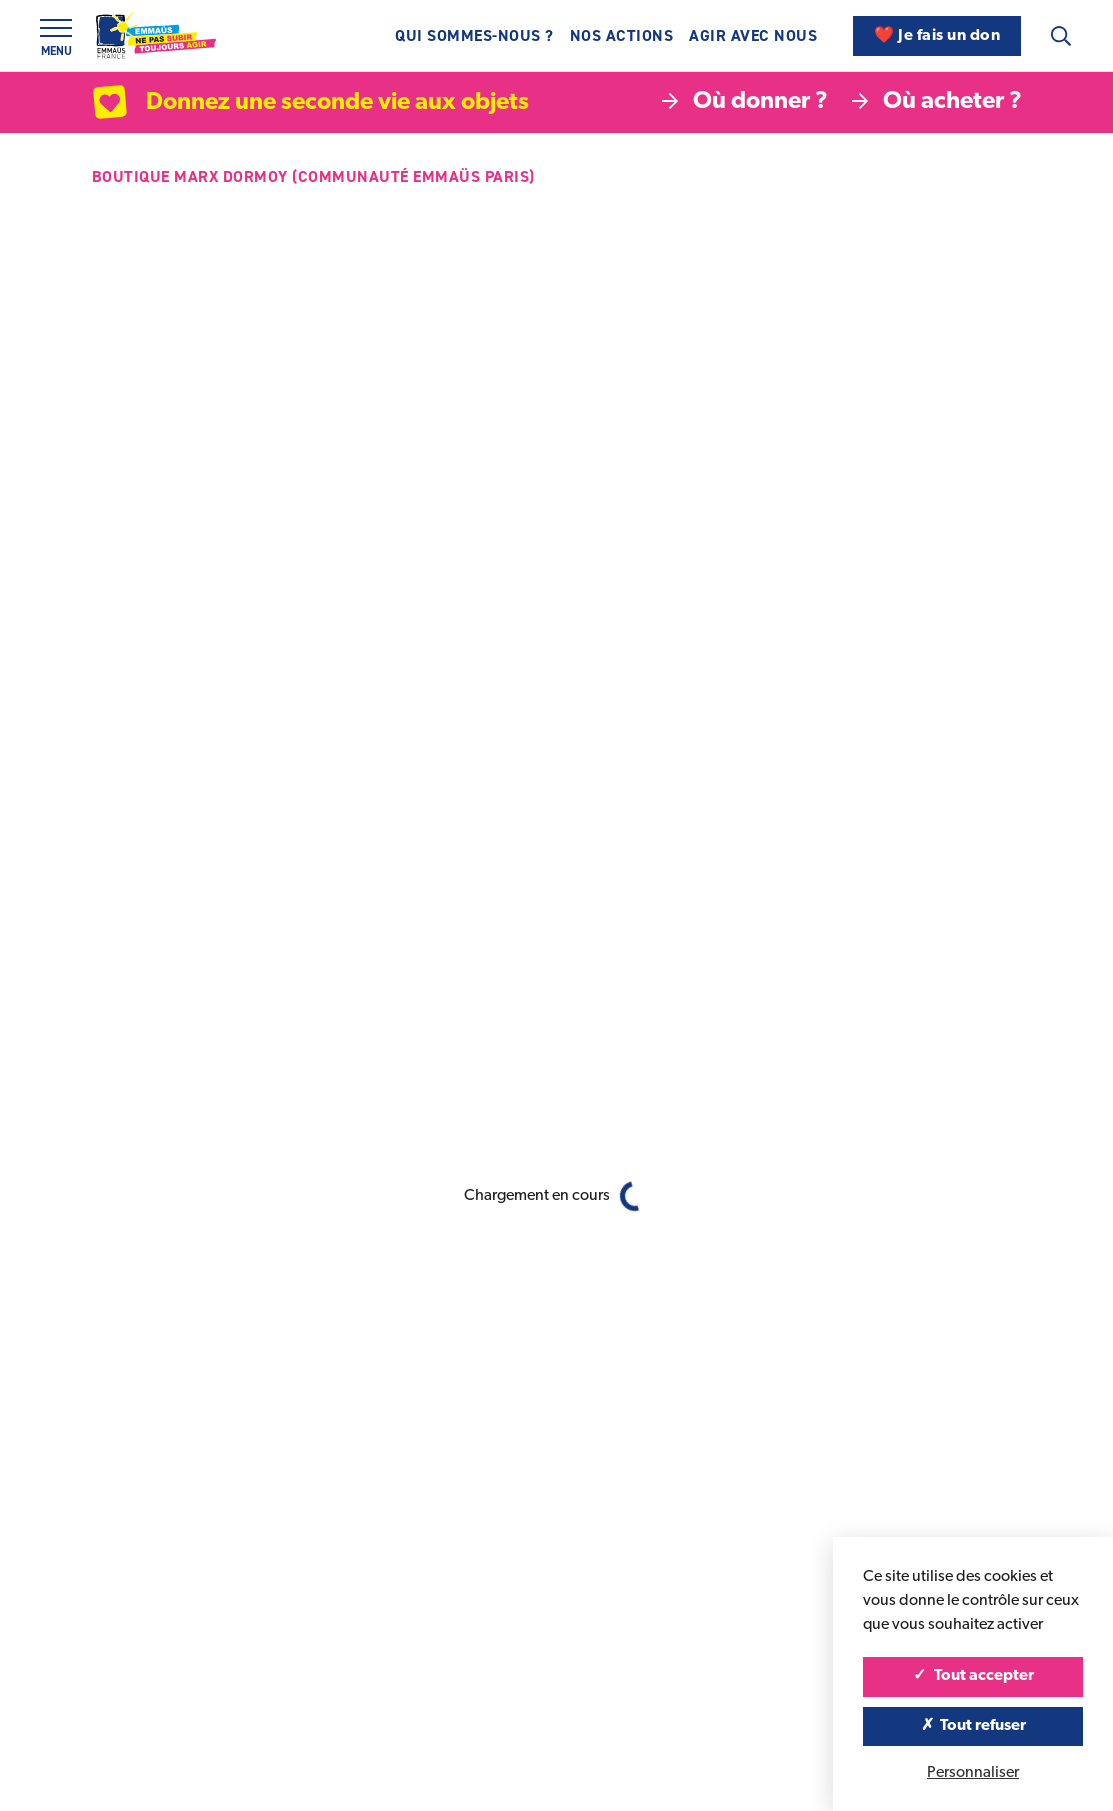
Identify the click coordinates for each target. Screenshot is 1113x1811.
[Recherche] (1061, 36)
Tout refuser (973, 1726)
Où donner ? (745, 102)
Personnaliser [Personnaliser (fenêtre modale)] (973, 1773)
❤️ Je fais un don (937, 36)
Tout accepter (973, 1676)
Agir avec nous (753, 35)
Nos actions (622, 35)
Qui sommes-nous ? (474, 35)
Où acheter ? (937, 102)
